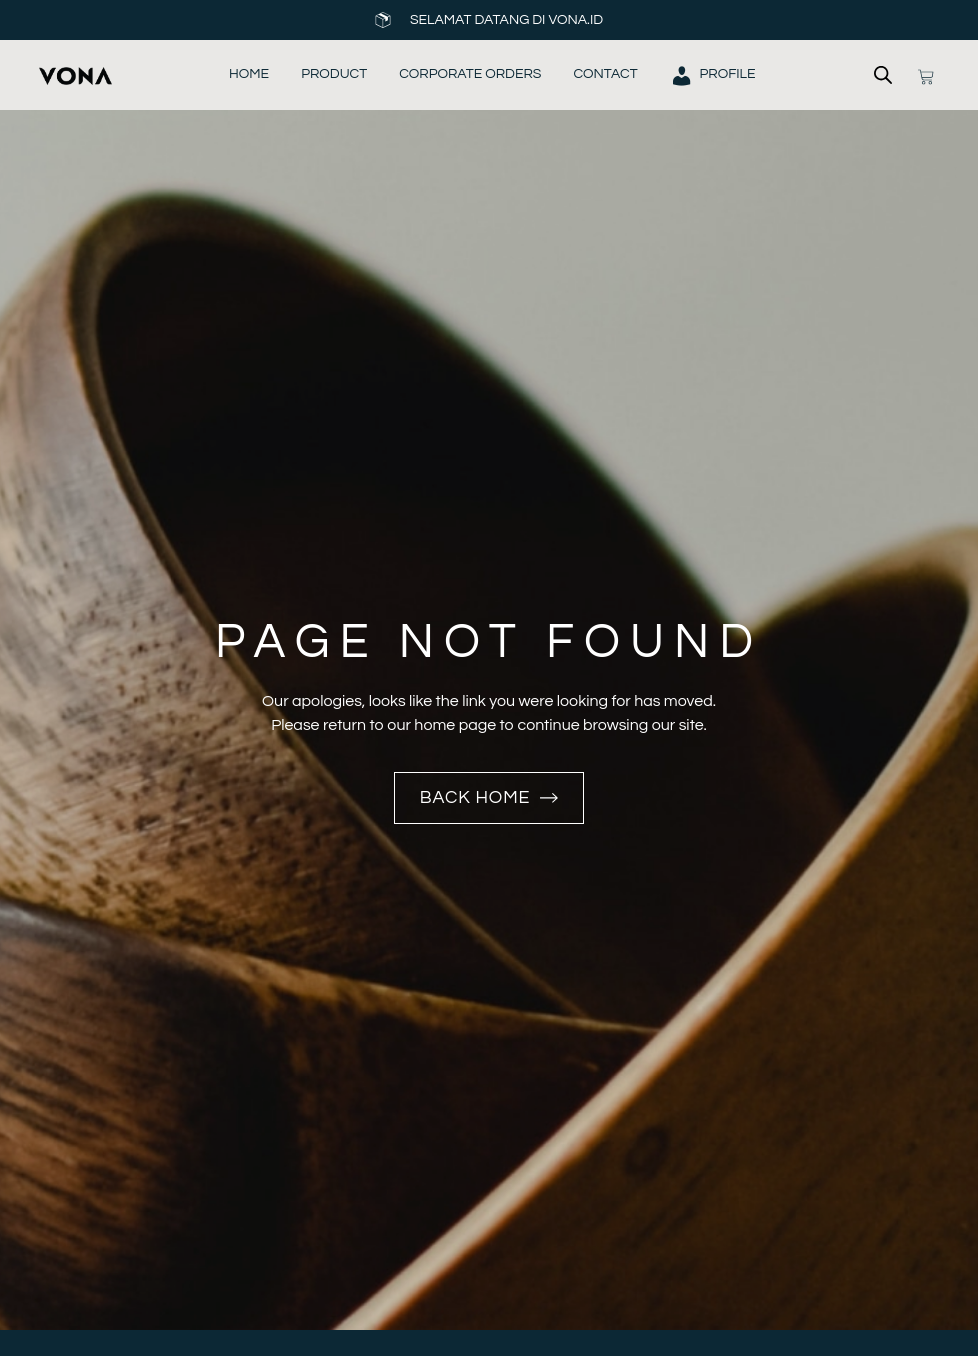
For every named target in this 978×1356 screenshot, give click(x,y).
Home (249, 74)
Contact (605, 74)
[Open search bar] (883, 75)
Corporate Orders (470, 74)
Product (334, 74)
